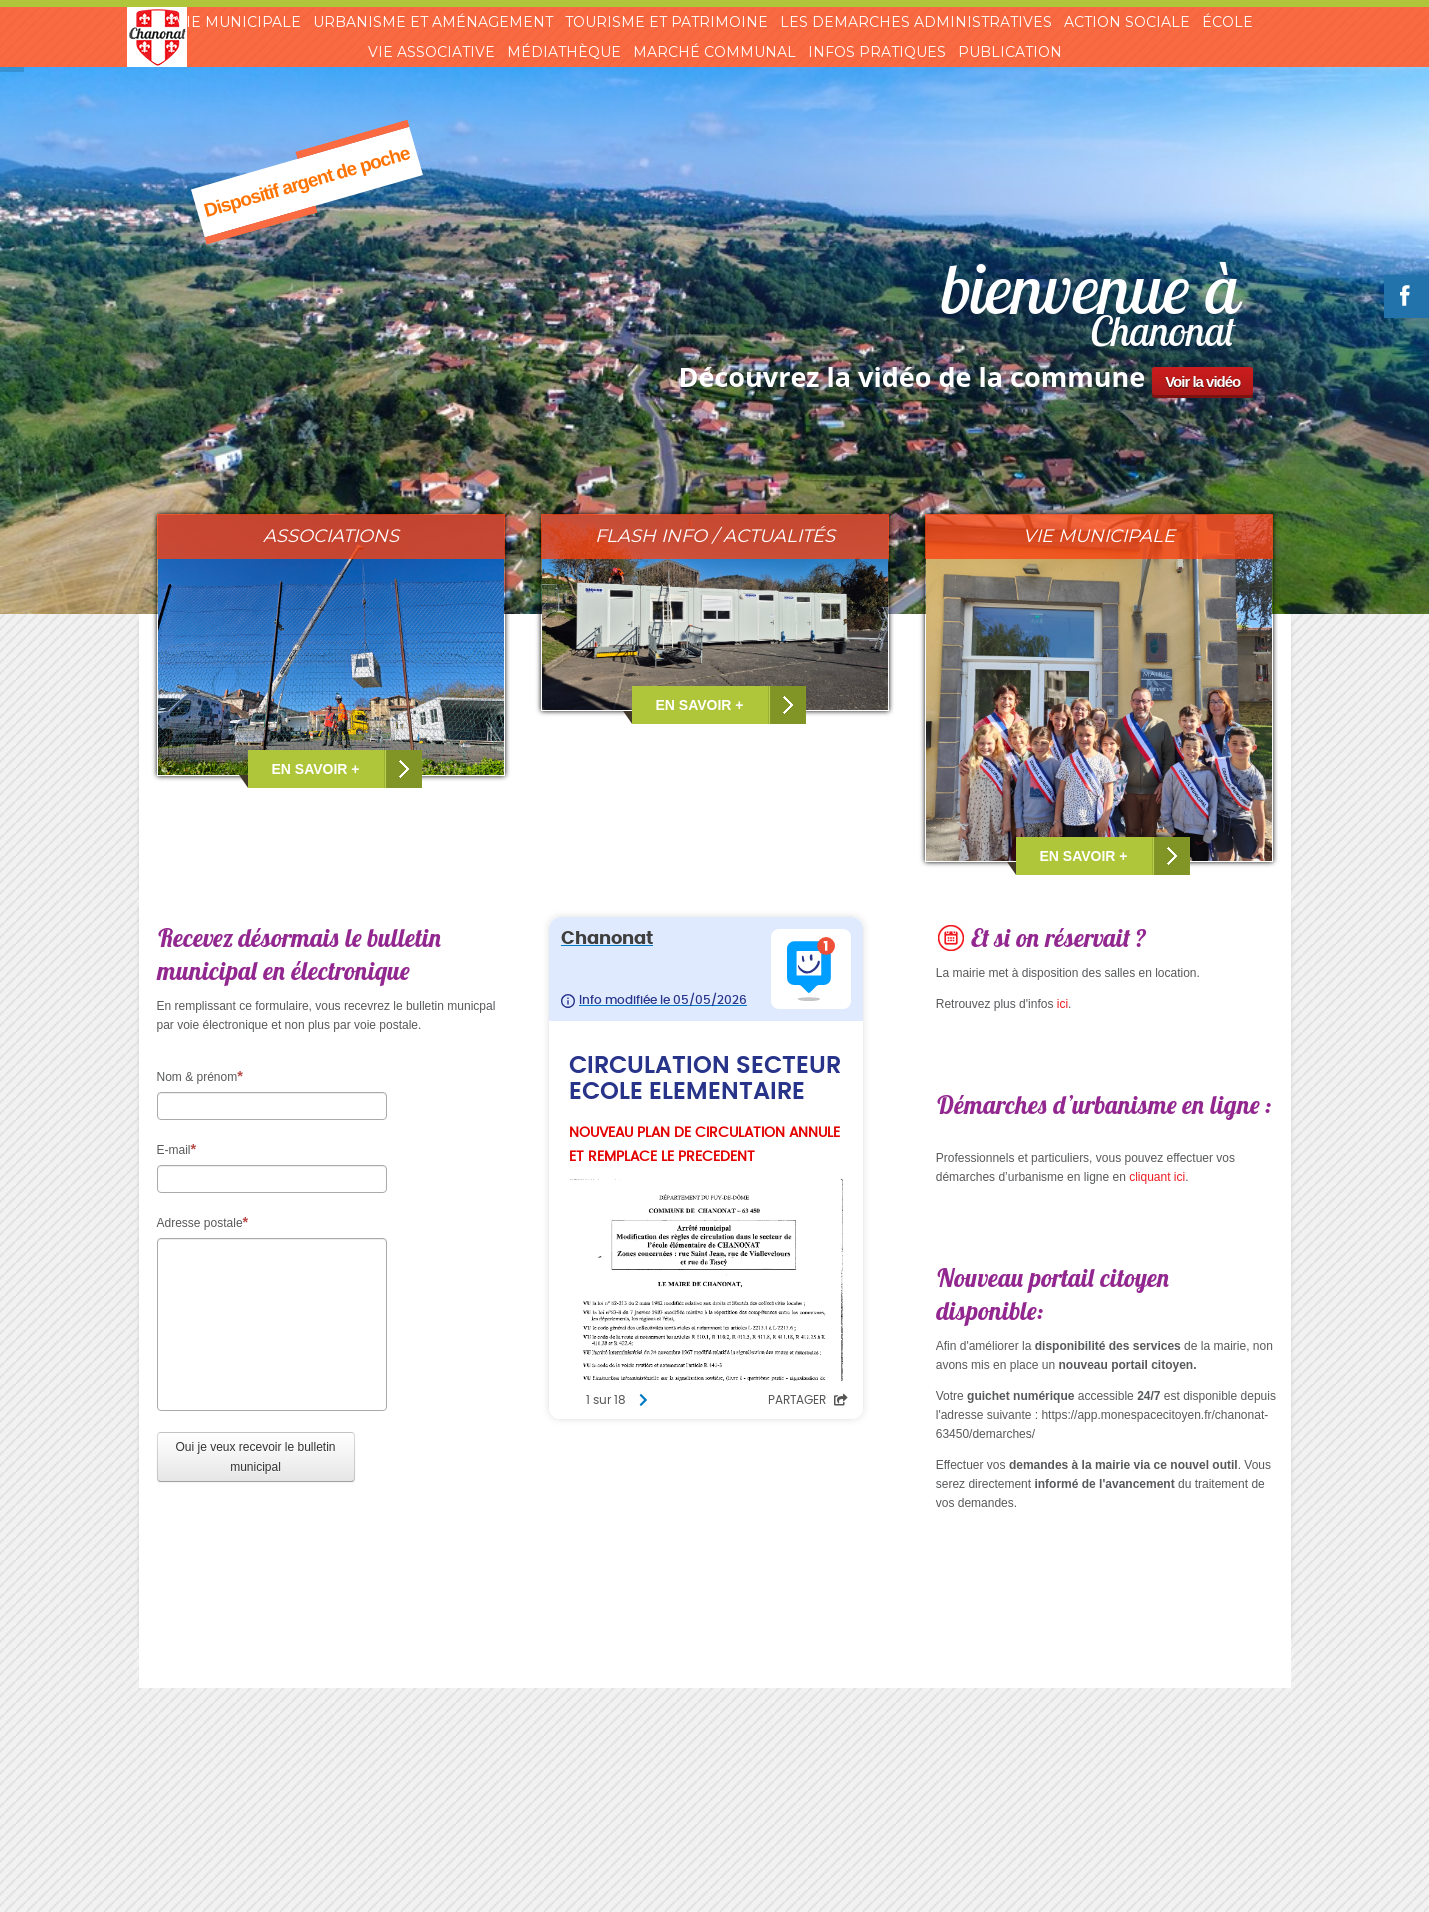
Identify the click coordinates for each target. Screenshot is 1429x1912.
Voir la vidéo (1202, 381)
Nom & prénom (200, 1076)
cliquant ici (1157, 1177)
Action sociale (1127, 22)
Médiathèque (564, 52)
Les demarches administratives (916, 22)
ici (1062, 1004)
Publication (1010, 52)
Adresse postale (203, 1222)
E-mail (177, 1149)
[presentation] (309, 1542)
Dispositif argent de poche (306, 181)
